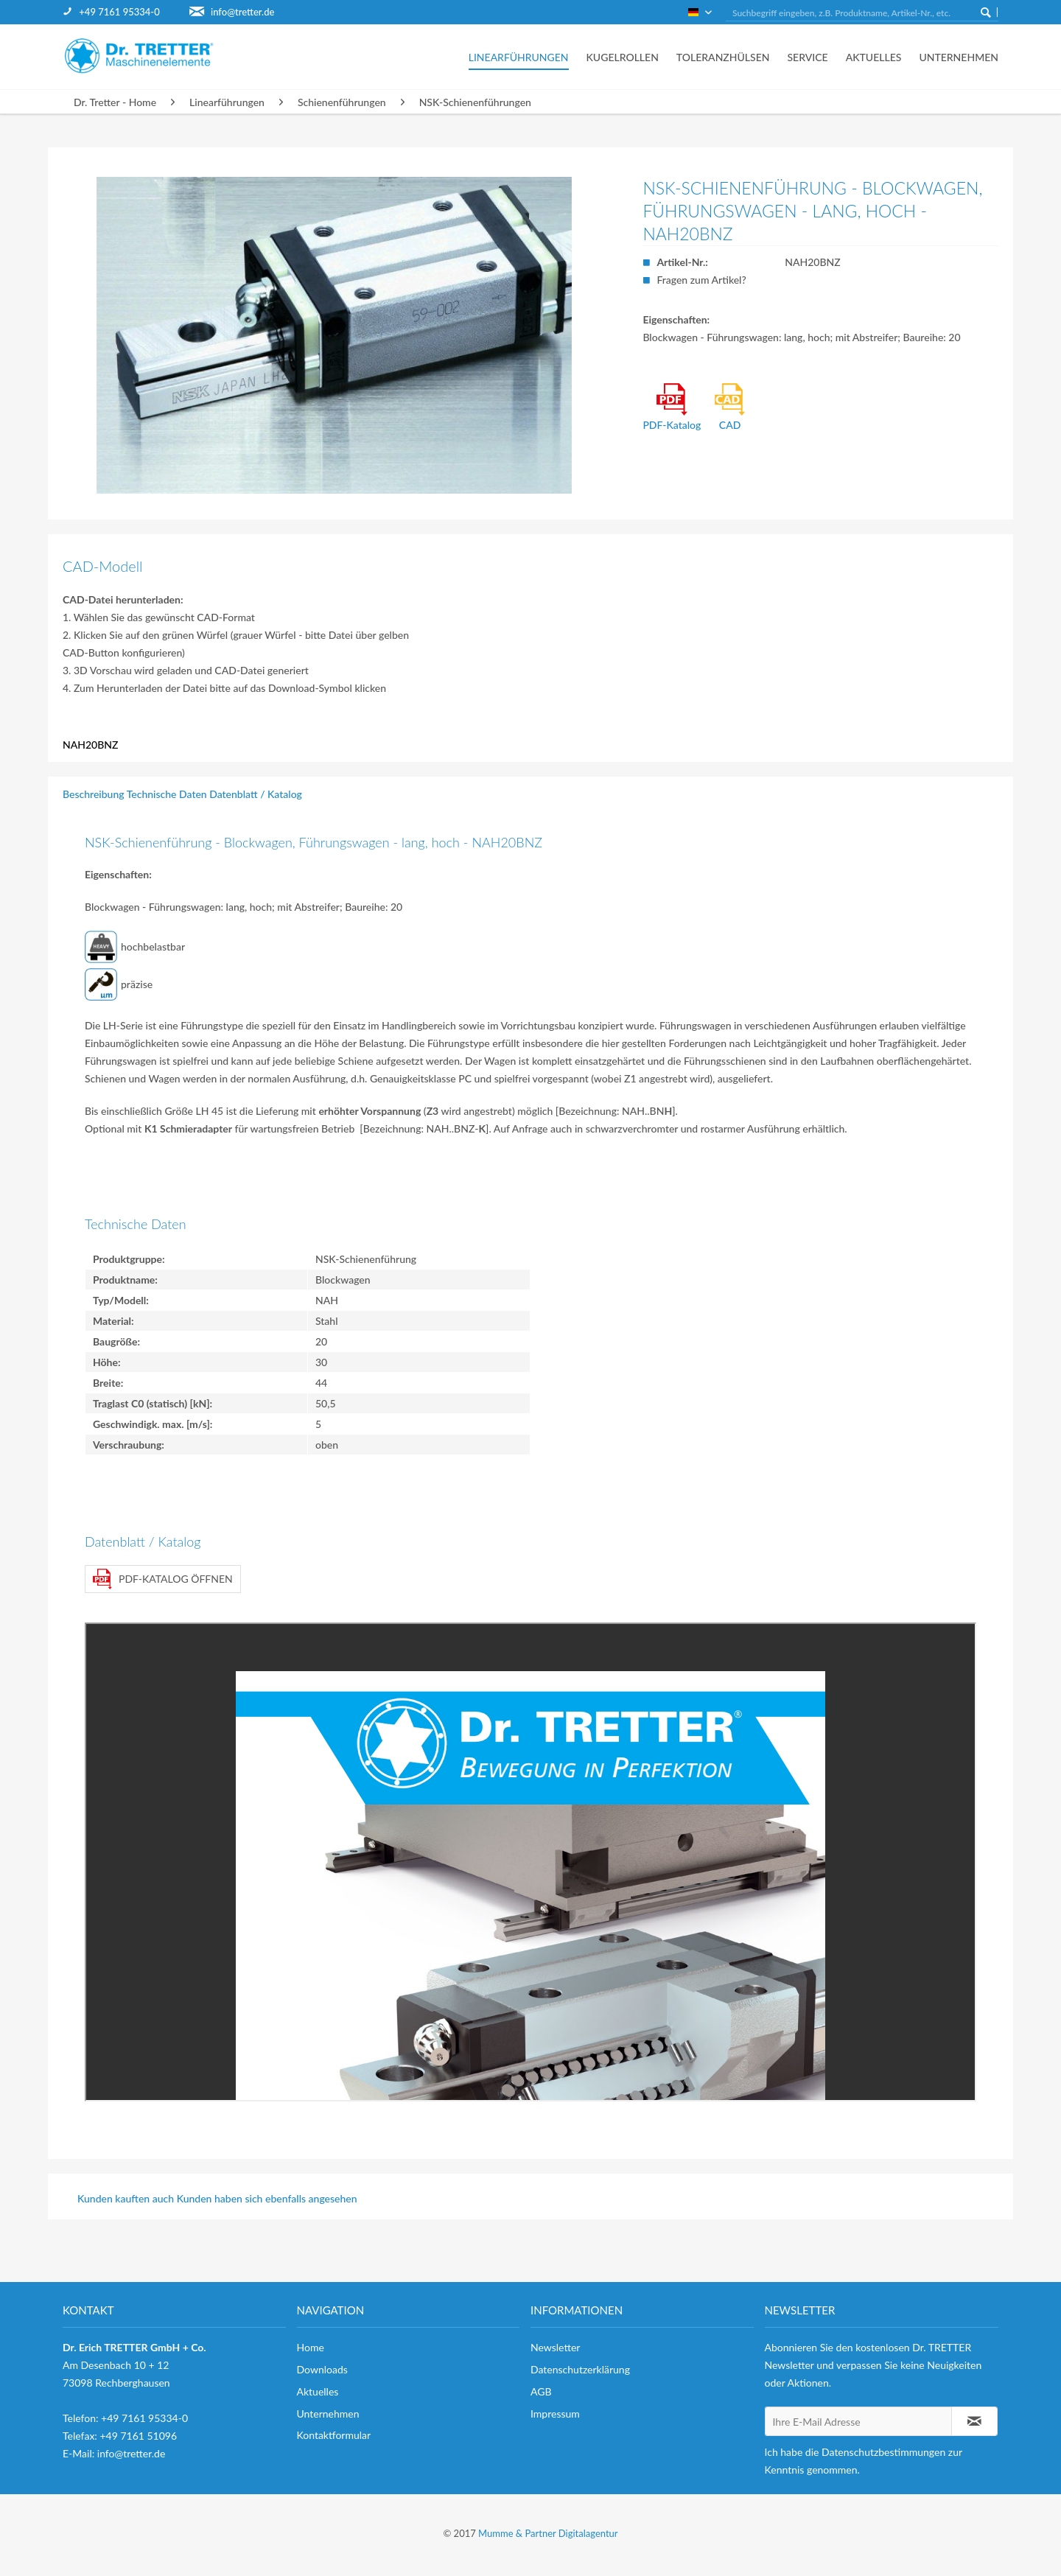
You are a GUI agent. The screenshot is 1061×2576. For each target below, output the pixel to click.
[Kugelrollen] (623, 56)
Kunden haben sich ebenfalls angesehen (267, 2198)
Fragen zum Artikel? (701, 279)
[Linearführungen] (519, 56)
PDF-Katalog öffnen (163, 1579)
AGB (541, 2391)
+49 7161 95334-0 (119, 12)
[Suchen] (985, 12)
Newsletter (555, 2347)
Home (310, 2347)
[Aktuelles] (874, 56)
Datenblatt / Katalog (255, 794)
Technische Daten (167, 794)
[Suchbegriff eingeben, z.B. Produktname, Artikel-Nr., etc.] (862, 13)
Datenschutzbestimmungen (883, 2452)
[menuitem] (126, 12)
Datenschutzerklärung (580, 2369)
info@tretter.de (242, 12)
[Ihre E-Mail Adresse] (858, 2421)
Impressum (555, 2413)
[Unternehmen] (954, 56)
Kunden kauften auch (125, 2198)
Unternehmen (328, 2413)
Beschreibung (94, 794)
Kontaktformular (334, 2435)
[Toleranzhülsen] (723, 56)
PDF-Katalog (671, 407)
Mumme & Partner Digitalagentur (547, 2533)
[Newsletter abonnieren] (974, 2421)
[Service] (807, 56)
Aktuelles (318, 2391)
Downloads (322, 2369)
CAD (730, 407)
